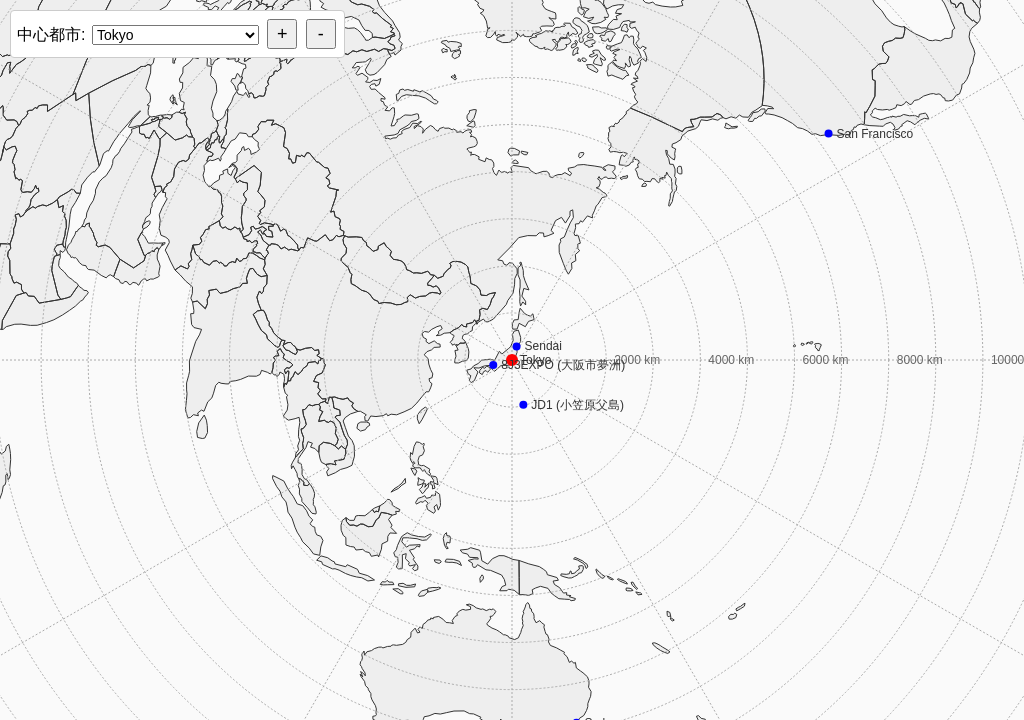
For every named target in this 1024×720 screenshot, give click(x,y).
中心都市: (51, 34)
